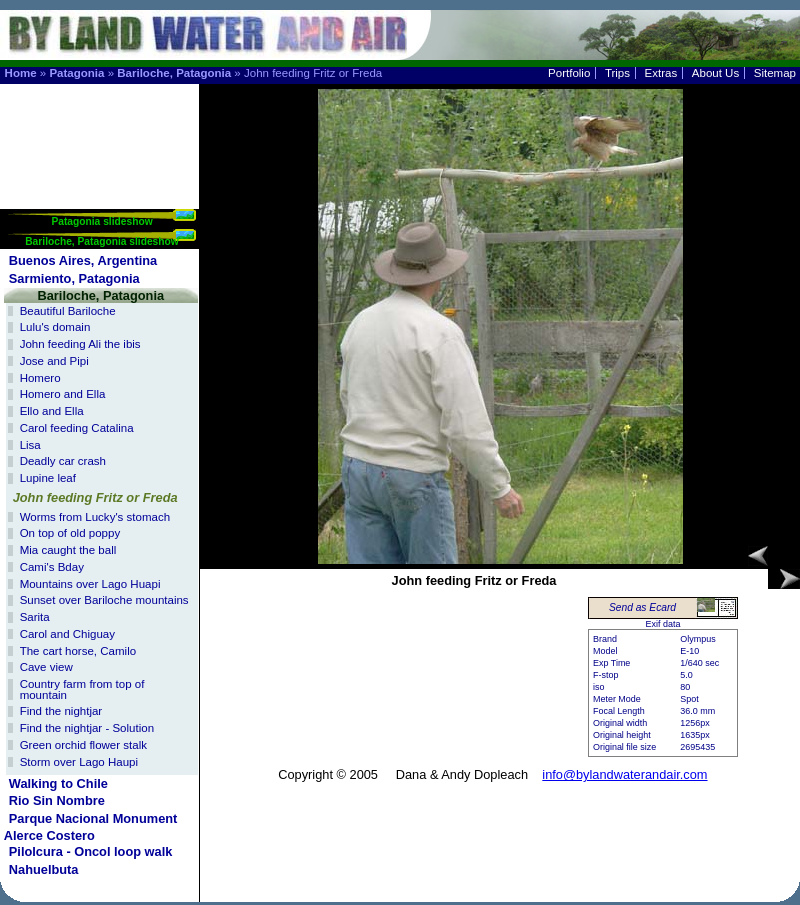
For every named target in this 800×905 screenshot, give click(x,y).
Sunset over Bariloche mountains (104, 600)
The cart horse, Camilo (78, 651)
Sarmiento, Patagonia (74, 278)
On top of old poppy (70, 533)
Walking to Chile (58, 783)
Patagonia (76, 73)
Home (21, 73)
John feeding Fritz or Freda (95, 497)
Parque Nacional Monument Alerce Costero (91, 827)
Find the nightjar (61, 711)
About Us (715, 73)
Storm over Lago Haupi (79, 762)
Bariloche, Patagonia (174, 73)
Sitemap (775, 73)
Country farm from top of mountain (82, 689)
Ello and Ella (52, 411)
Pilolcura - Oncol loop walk (91, 851)
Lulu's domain (55, 327)
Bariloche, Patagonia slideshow (102, 241)
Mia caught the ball (68, 550)
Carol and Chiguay (67, 634)
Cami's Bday (52, 567)
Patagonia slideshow (101, 221)
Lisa (30, 445)
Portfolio (569, 73)
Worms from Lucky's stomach (95, 517)
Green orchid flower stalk (83, 745)
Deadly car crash (63, 461)
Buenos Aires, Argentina (83, 260)
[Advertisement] (100, 146)
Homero (40, 378)
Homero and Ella (63, 394)
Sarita (35, 617)
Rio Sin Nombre (57, 800)
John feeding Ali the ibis (80, 344)
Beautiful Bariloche (68, 311)
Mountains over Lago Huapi (90, 584)
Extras (661, 73)
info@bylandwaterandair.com (624, 774)
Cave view (46, 667)
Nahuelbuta (44, 869)
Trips (617, 73)
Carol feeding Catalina (77, 428)
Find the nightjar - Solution (87, 728)
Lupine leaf (48, 478)
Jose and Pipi (54, 361)
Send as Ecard (642, 607)
